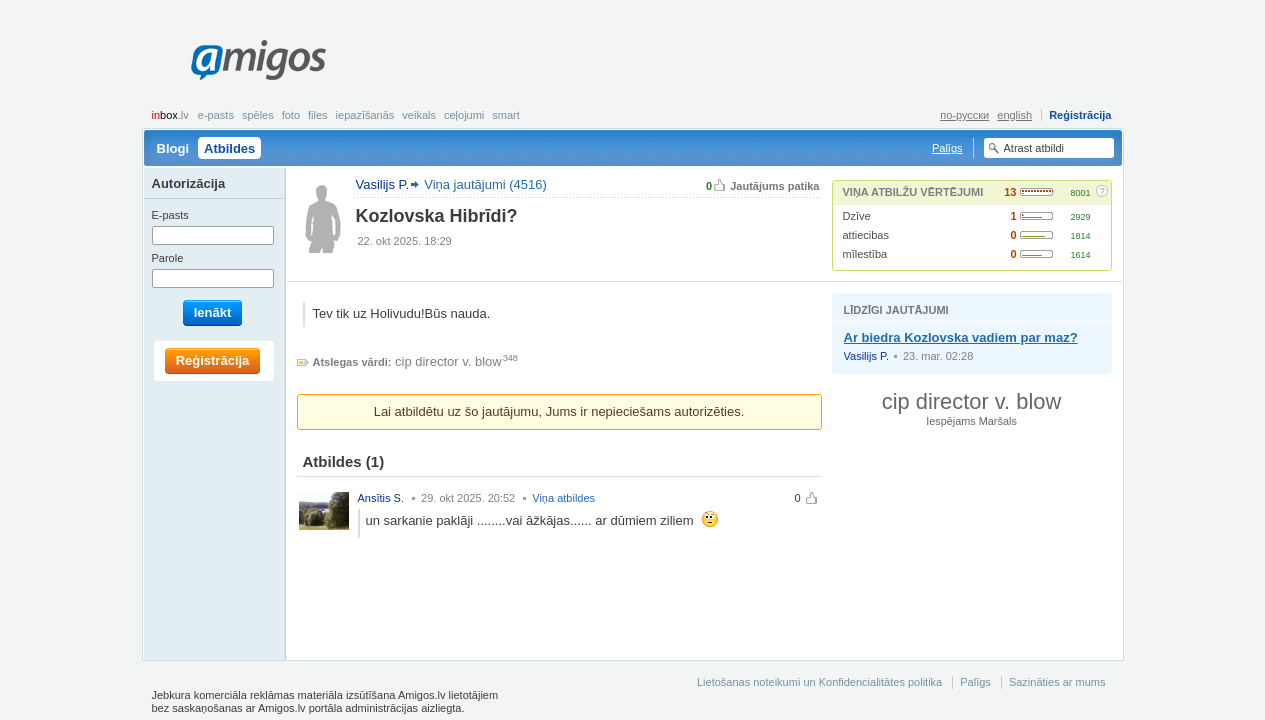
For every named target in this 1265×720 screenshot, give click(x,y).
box (170, 115)
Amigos (258, 60)
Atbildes (229, 148)
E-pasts (216, 115)
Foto (291, 115)
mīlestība (865, 254)
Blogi (173, 148)
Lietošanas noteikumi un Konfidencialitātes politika (819, 682)
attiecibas (866, 235)
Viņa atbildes (563, 498)
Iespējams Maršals (971, 421)
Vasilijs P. (866, 356)
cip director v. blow (448, 361)
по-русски (964, 115)
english (1014, 115)
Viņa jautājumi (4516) (485, 184)
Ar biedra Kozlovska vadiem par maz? (961, 337)
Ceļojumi (464, 115)
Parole (168, 258)
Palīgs (947, 148)
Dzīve (857, 216)
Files (318, 115)
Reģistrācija (1080, 115)
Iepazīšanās (365, 115)
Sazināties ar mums (1057, 682)
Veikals (419, 115)
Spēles (258, 115)
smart (506, 115)
